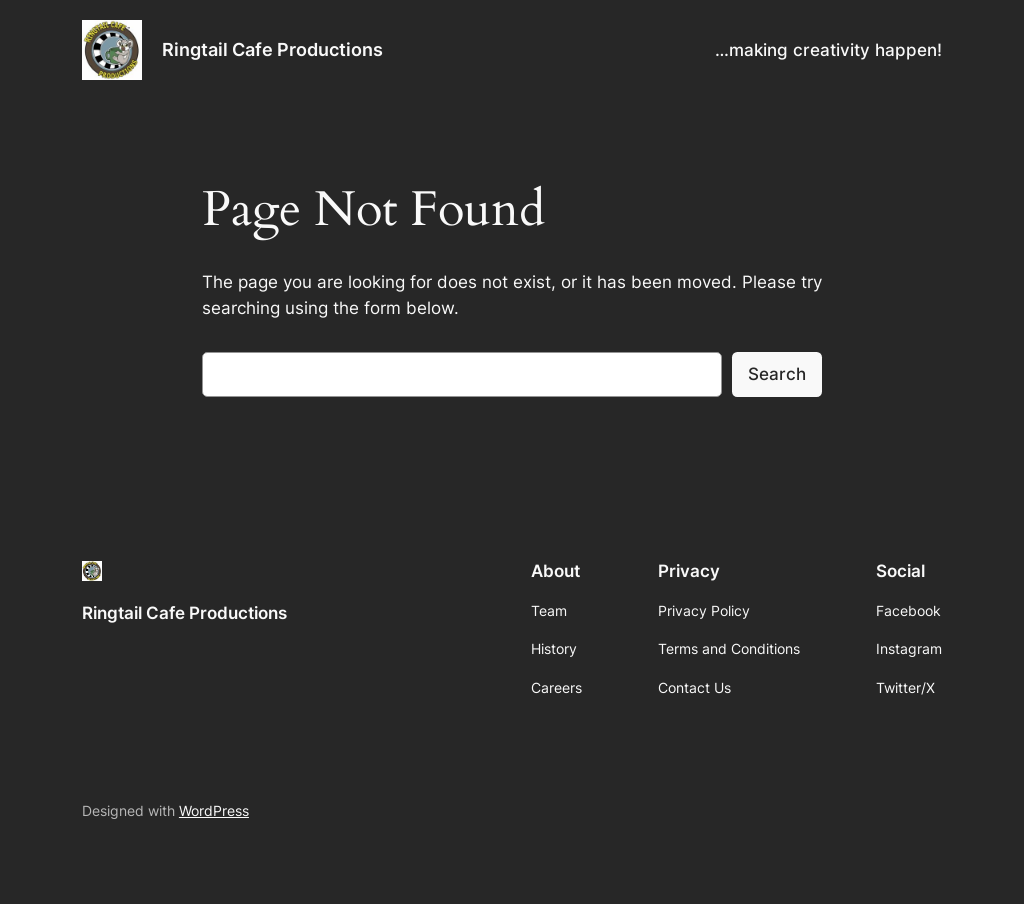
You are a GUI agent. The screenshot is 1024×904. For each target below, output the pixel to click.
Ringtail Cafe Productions (272, 49)
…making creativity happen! (828, 50)
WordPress (214, 810)
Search (777, 374)
